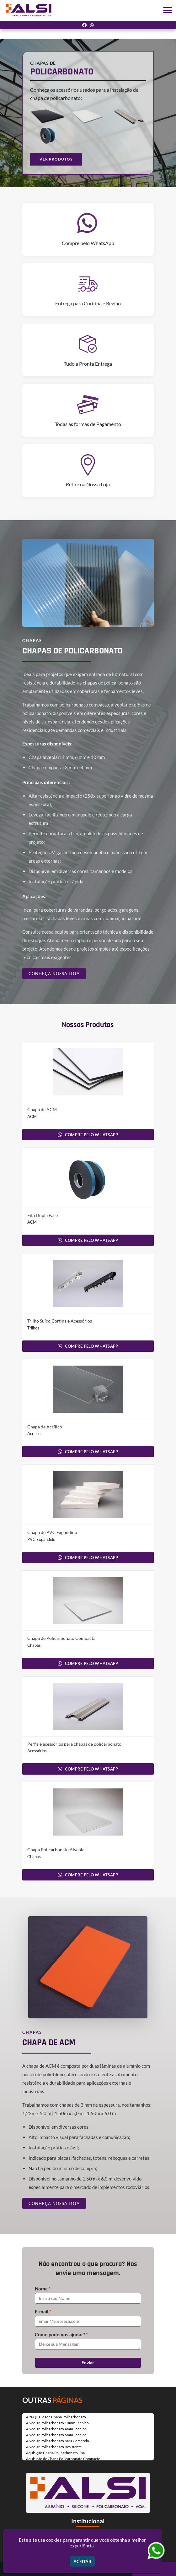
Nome (43, 2288)
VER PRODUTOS (56, 159)
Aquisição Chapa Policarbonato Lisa (55, 2452)
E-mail (43, 2311)
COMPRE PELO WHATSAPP (88, 1134)
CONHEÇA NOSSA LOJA (54, 973)
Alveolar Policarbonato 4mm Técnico (56, 2428)
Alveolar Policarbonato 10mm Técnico (57, 2422)
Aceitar (82, 2561)
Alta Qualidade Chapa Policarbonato (56, 2417)
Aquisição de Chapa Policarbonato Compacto (63, 2458)
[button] (167, 10)
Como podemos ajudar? (61, 2334)
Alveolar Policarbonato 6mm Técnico (56, 2434)
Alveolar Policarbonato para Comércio (57, 2440)
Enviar (88, 2362)
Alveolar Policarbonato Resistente (54, 2446)
